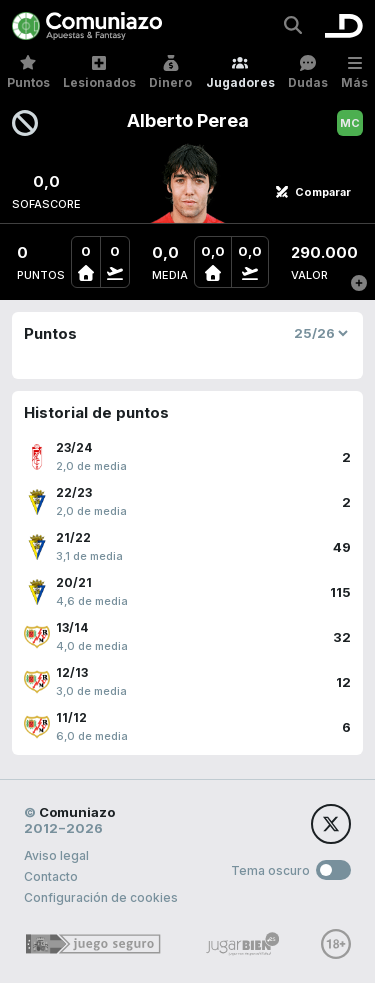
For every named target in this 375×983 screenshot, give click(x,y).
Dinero (170, 72)
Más (354, 72)
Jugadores (240, 72)
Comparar (313, 192)
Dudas (308, 72)
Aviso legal (56, 855)
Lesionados (99, 72)
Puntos (28, 72)
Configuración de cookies (101, 897)
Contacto (51, 876)
